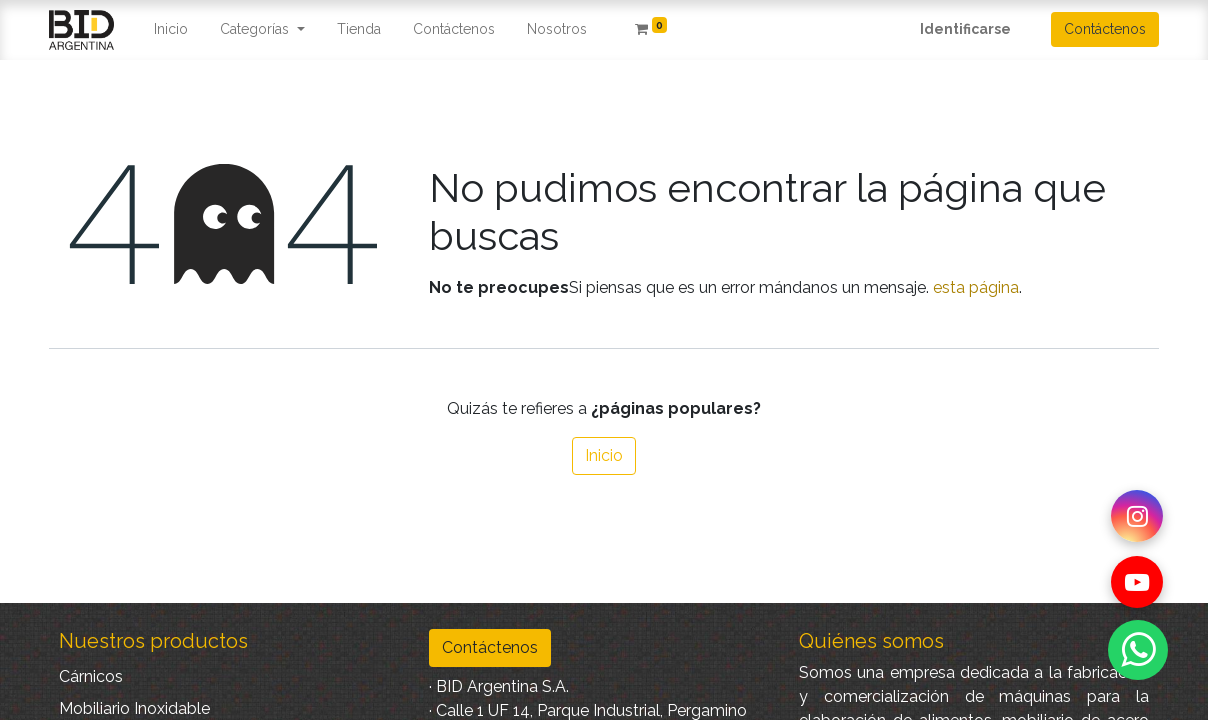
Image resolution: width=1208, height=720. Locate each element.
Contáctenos (1105, 29)
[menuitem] (171, 29)
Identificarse (965, 29)
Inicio (604, 455)
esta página (976, 287)
